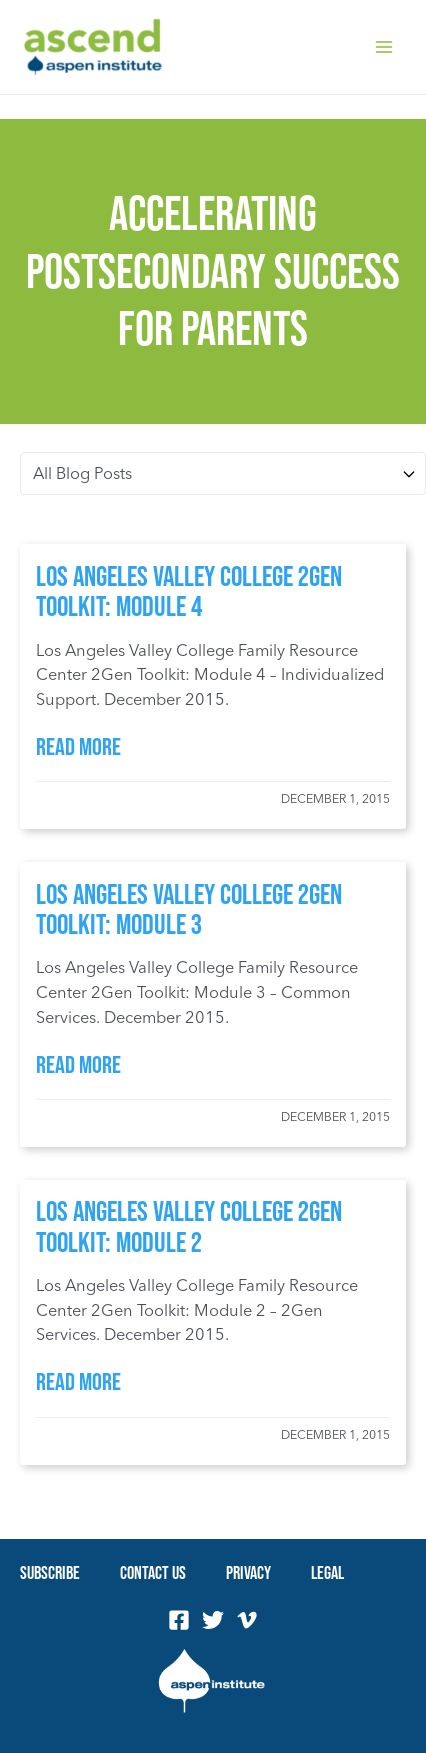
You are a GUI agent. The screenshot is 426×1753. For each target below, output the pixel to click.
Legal (327, 1572)
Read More (78, 746)
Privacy (248, 1572)
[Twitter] (213, 1620)
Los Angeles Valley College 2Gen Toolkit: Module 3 (189, 909)
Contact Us (153, 1572)
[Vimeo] (247, 1620)
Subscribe (50, 1572)
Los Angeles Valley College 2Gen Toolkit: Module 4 (189, 591)
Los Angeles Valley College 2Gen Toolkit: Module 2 (189, 1226)
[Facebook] (179, 1620)
